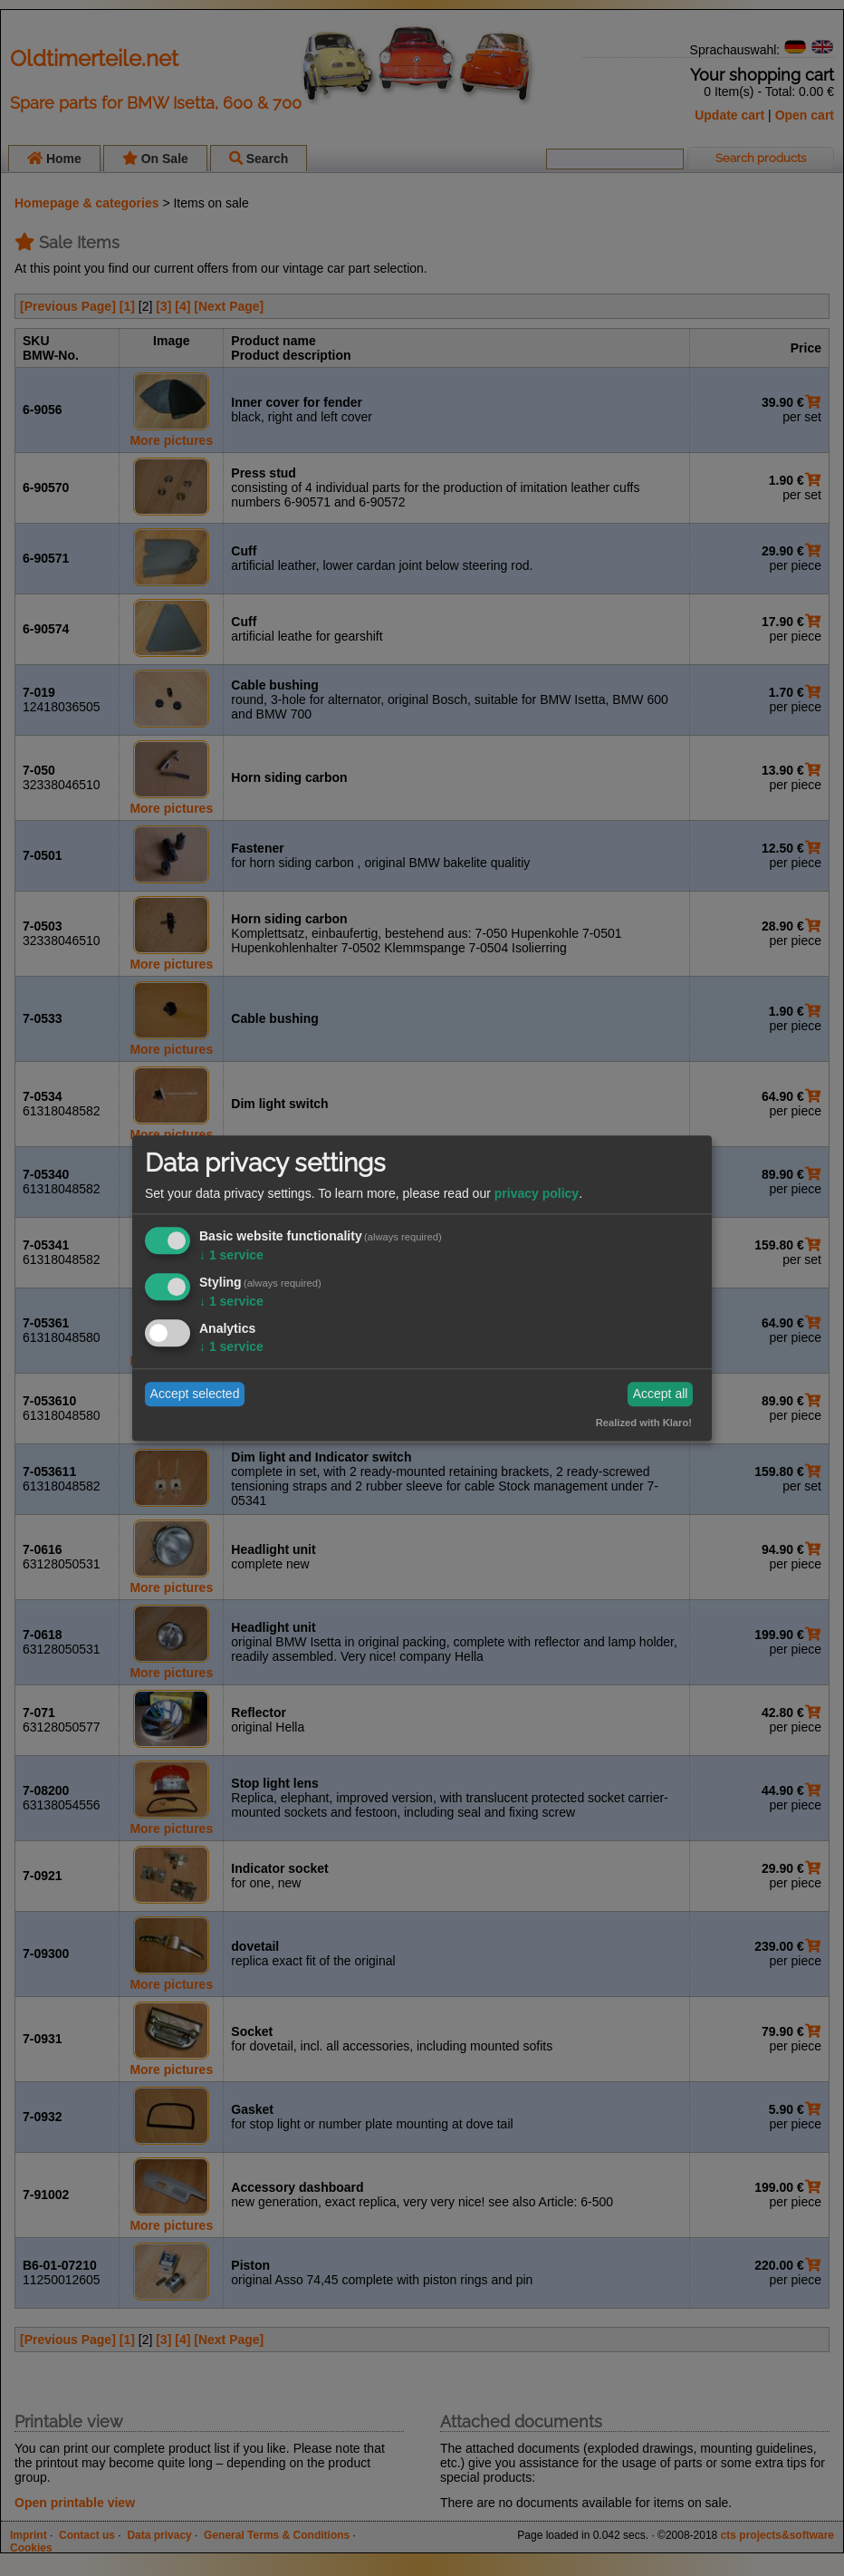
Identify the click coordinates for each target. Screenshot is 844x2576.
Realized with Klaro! (644, 1422)
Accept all (660, 1394)
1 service (231, 1256)
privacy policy (536, 1194)
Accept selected (195, 1394)
